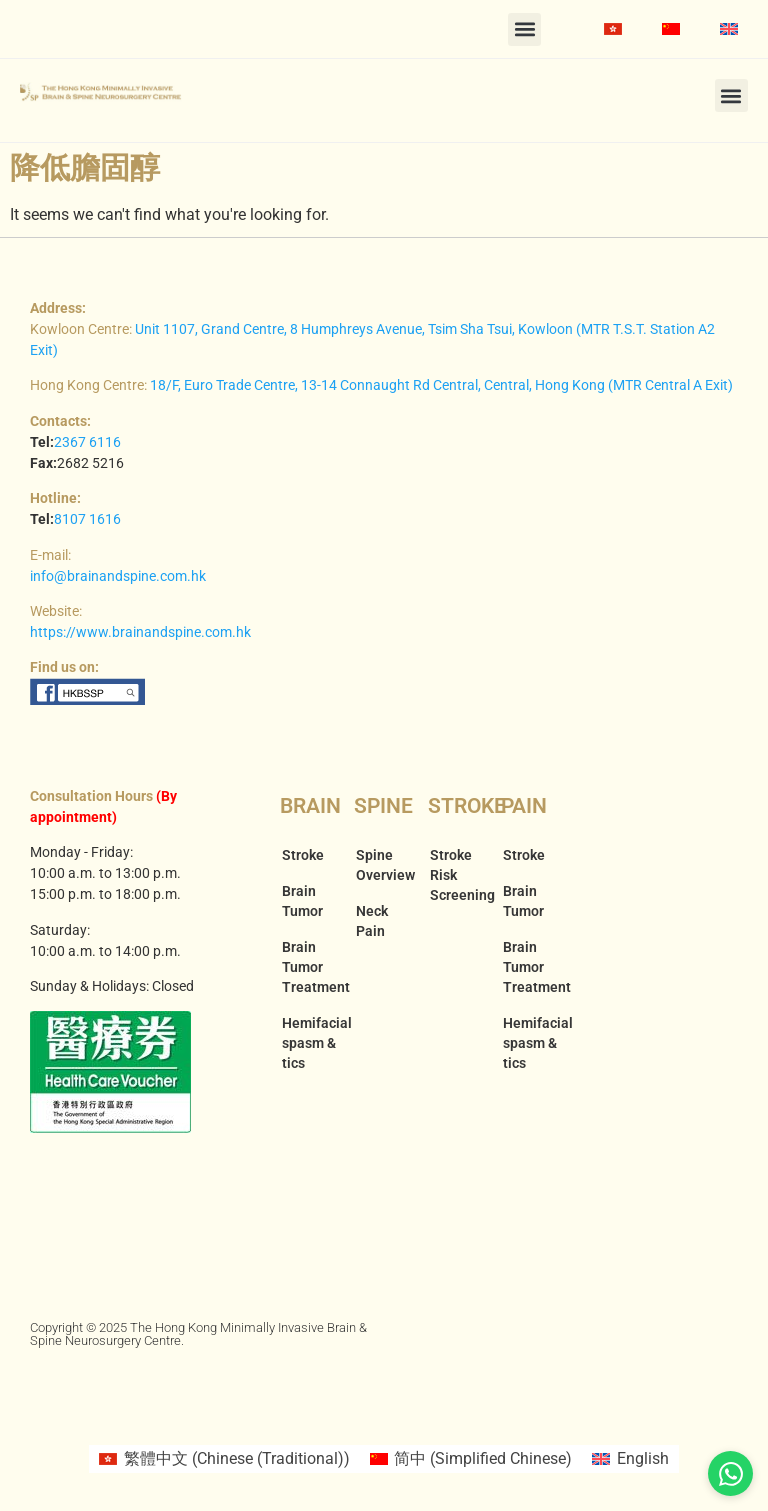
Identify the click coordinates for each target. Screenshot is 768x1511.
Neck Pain (372, 921)
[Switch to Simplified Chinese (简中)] (471, 1459)
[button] (524, 29)
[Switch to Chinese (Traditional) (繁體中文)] (224, 1459)
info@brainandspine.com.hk (118, 576)
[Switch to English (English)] (630, 1459)
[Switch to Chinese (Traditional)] (613, 29)
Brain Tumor (302, 901)
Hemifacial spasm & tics (308, 1043)
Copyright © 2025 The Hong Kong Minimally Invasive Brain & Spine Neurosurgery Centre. (198, 1334)
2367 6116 (87, 442)
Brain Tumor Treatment (308, 967)
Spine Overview (382, 865)
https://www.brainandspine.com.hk (140, 632)
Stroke (303, 855)
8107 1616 (87, 519)
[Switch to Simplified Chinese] (671, 29)
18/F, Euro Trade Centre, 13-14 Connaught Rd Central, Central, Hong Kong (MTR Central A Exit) (441, 385)
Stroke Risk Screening (456, 875)
